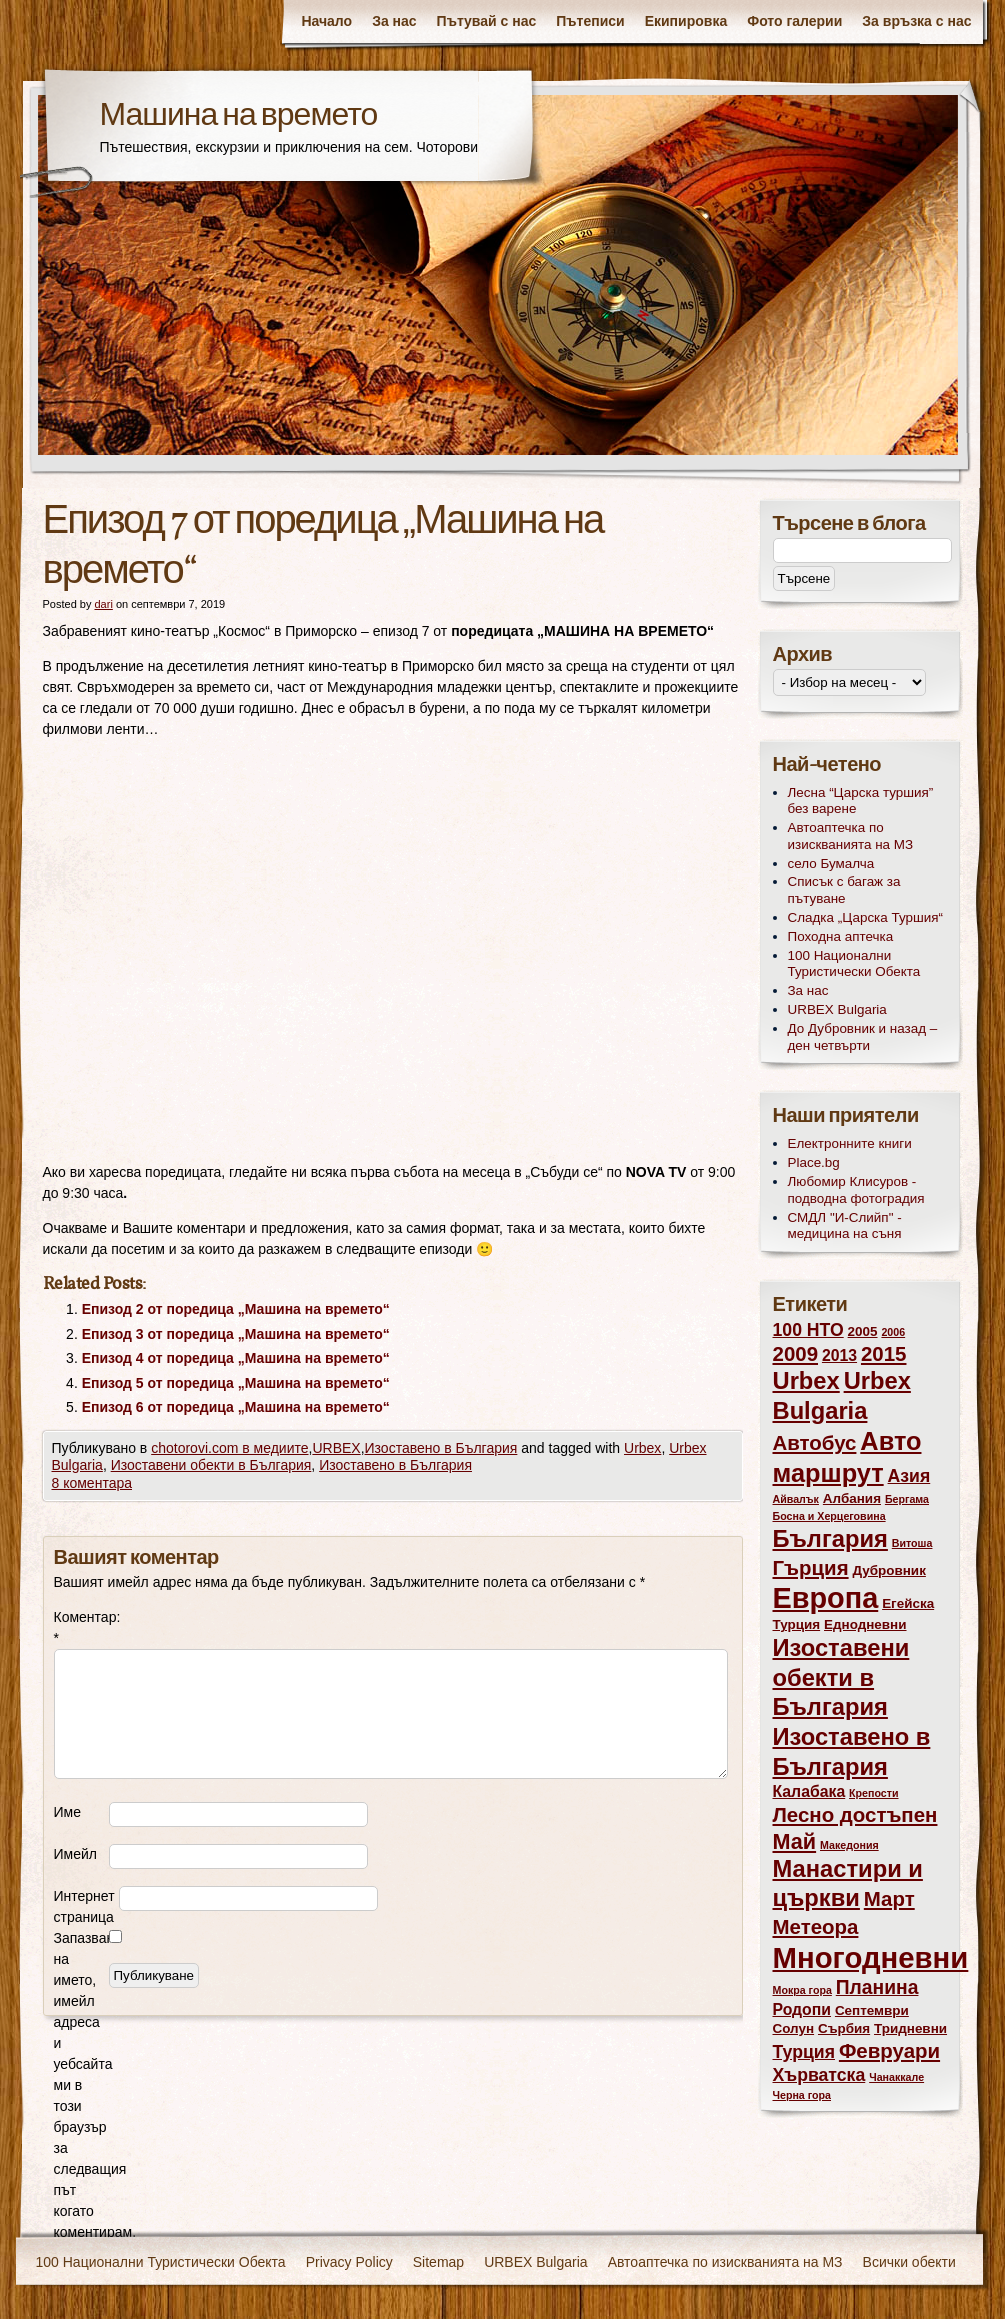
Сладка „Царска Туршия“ (866, 917)
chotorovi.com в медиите (229, 1448)
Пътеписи (590, 21)
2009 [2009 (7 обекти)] (796, 1353)
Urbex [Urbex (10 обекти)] (806, 1381)
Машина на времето (239, 117)
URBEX (336, 1448)
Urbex (642, 1448)
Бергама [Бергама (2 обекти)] (907, 1499)
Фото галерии (794, 21)
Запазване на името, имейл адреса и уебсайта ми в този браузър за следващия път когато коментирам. (81, 2085)
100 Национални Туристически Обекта (854, 964)
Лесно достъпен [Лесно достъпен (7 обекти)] (855, 1814)
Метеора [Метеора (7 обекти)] (816, 1926)
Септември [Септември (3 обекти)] (872, 2010)
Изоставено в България (441, 1448)
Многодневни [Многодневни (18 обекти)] (871, 1957)
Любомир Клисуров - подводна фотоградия (856, 1190)
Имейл (75, 1854)
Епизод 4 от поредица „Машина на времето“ (236, 1358)
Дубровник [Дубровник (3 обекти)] (888, 1570)
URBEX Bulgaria (837, 1009)
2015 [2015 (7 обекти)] (884, 1353)
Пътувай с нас (487, 21)
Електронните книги (850, 1143)
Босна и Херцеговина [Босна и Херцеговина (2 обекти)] (829, 1516)
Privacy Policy (349, 2262)
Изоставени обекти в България (211, 1465)
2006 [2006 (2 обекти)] (893, 1332)
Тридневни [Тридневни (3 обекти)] (910, 2028)
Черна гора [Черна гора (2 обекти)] (802, 2095)
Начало (326, 21)
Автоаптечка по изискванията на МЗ (851, 836)
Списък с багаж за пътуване (844, 890)
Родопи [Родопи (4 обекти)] (802, 2009)
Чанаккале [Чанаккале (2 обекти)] (896, 2077)
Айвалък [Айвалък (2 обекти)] (796, 1499)
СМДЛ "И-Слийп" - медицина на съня (845, 1226)
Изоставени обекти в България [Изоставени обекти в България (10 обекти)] (841, 1677)
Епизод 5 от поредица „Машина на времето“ (236, 1383)
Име (67, 1812)
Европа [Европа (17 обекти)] (826, 1598)
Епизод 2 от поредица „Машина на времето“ (236, 1309)
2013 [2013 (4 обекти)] (839, 1355)
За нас (394, 21)
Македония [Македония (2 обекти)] (849, 1845)
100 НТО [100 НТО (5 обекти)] (808, 1330)
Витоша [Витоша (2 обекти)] (912, 1543)
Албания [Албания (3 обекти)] (852, 1498)
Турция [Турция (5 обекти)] (804, 2052)
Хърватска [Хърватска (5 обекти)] (819, 2075)
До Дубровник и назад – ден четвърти (863, 1037)
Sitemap (438, 2262)
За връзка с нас (916, 21)
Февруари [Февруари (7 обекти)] (889, 2050)
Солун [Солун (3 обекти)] (794, 2028)
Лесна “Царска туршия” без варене (861, 801)
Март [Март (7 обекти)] (889, 1898)
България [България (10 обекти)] (830, 1539)
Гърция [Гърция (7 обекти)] (811, 1567)
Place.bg (814, 1162)
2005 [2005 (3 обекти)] (863, 1331)
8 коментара (92, 1483)
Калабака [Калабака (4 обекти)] (809, 1791)
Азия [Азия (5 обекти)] (909, 1476)
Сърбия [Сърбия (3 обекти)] (844, 2028)
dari (103, 604)
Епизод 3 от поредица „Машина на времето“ (236, 1334)
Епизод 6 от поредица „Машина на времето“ (236, 1407)
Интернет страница (84, 1906)
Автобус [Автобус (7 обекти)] (815, 1442)
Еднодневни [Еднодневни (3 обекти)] (865, 1624)
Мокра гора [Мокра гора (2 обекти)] (802, 1990)
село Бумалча (831, 863)
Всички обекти (909, 2262)
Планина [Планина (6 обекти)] (877, 1987)
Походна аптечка (841, 936)
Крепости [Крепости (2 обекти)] (873, 1793)
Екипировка (686, 21)
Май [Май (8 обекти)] (795, 1841)
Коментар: (81, 1627)
